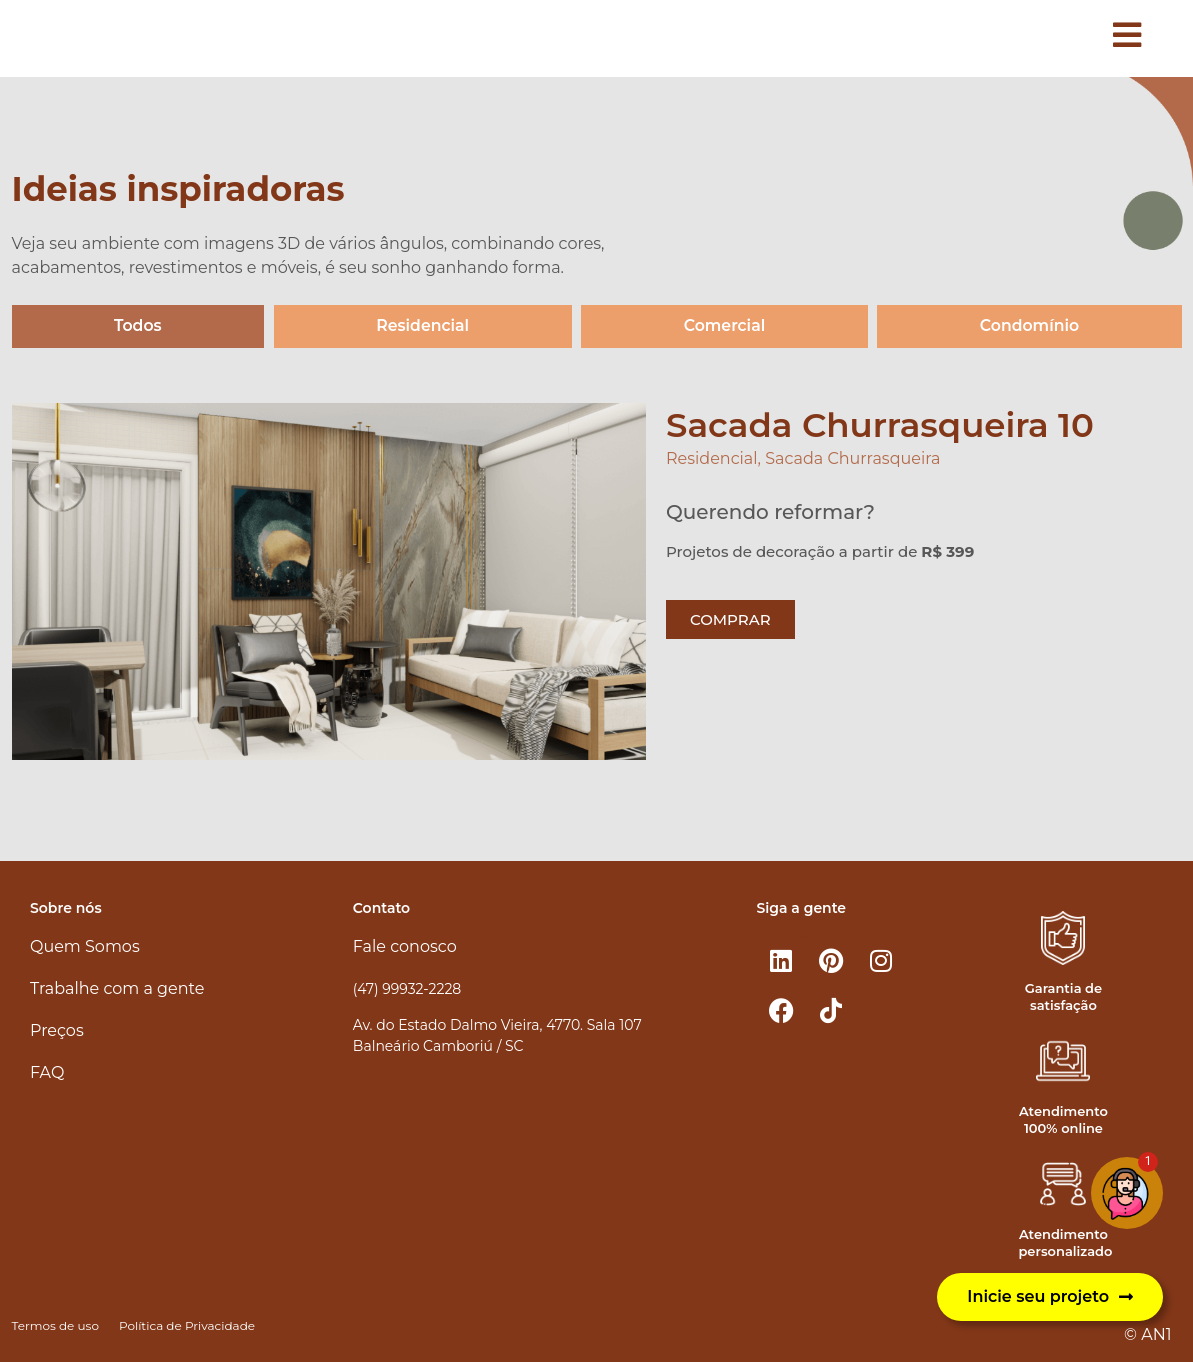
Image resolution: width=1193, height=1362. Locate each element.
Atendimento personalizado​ (1065, 1242)
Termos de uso (55, 1325)
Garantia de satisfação (1063, 996)
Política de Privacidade (187, 1325)
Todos (137, 326)
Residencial (422, 326)
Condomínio (1029, 326)
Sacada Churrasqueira (852, 459)
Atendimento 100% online (1063, 1119)
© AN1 (1147, 1334)
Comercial (724, 326)
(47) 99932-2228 (407, 989)
